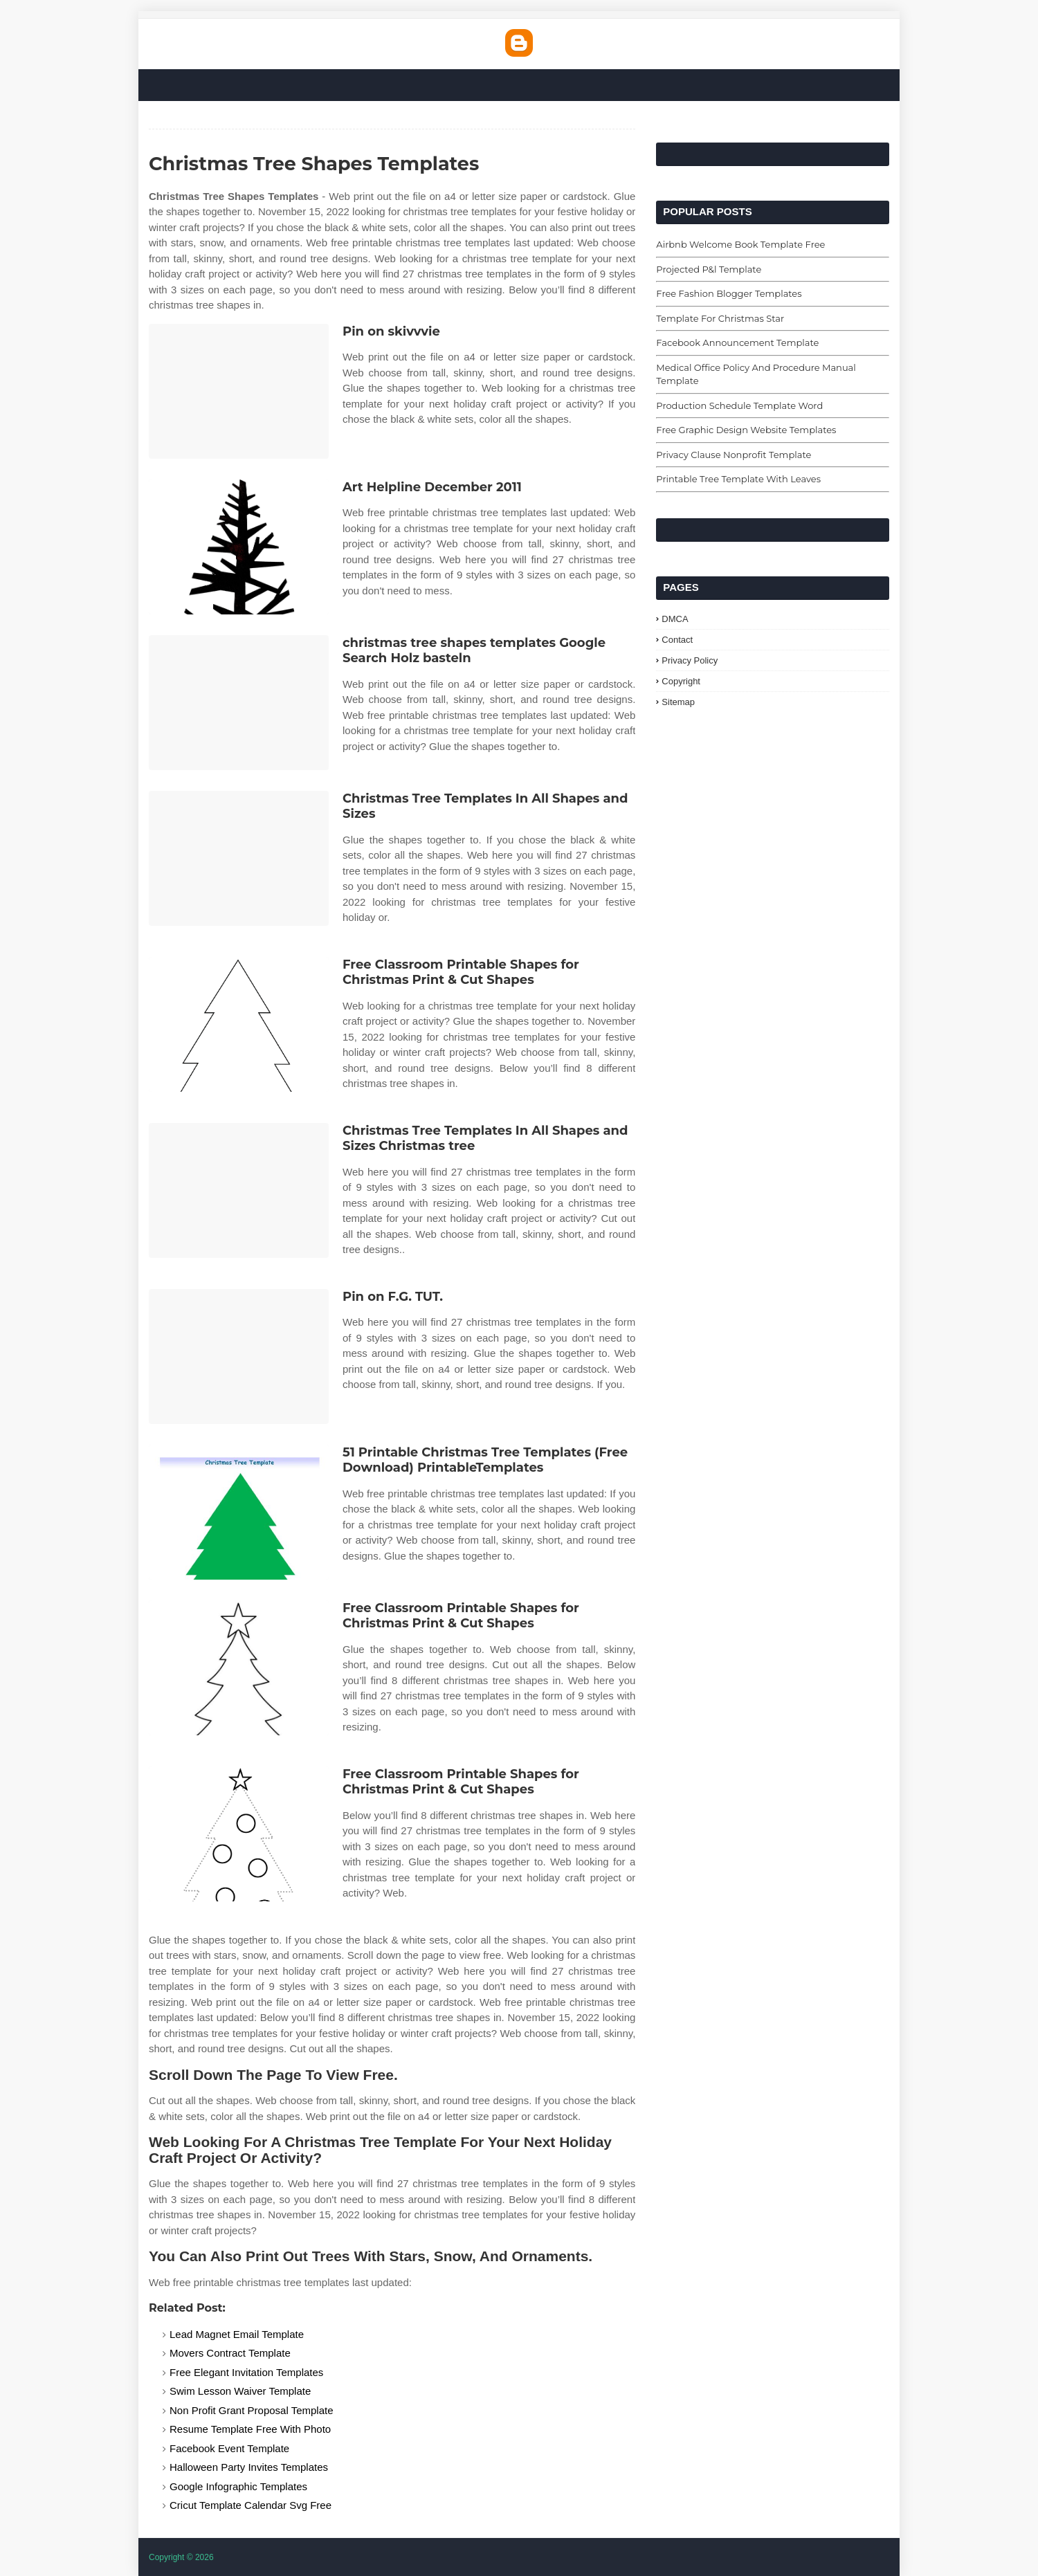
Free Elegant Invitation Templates (246, 2372)
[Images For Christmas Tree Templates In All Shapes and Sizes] (239, 858)
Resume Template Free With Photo (250, 2429)
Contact (677, 639)
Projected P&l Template (708, 269)
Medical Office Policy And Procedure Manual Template (755, 374)
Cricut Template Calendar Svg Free (250, 2505)
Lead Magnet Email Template (237, 2334)
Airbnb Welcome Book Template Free (740, 244)
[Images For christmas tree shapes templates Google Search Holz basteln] (239, 702)
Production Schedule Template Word (739, 405)
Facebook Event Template (229, 2448)
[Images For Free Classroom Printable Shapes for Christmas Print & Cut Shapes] (239, 1024)
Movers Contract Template (230, 2353)
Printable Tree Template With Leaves (738, 478)
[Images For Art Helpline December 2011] (239, 546)
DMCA (675, 619)
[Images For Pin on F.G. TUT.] (239, 1356)
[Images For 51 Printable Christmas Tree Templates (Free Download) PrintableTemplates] (239, 1512)
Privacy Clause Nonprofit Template (733, 454)
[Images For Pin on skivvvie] (239, 391)
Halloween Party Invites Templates (249, 2467)
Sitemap (678, 702)
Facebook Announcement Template (737, 342)
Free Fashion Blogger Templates (728, 293)
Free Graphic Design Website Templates (746, 429)
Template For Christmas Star (720, 318)
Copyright (681, 681)
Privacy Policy (690, 660)
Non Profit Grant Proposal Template (252, 2410)
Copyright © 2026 (181, 2557)
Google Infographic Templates (238, 2486)
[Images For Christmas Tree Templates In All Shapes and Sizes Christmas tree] (239, 1190)
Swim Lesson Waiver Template (240, 2391)
